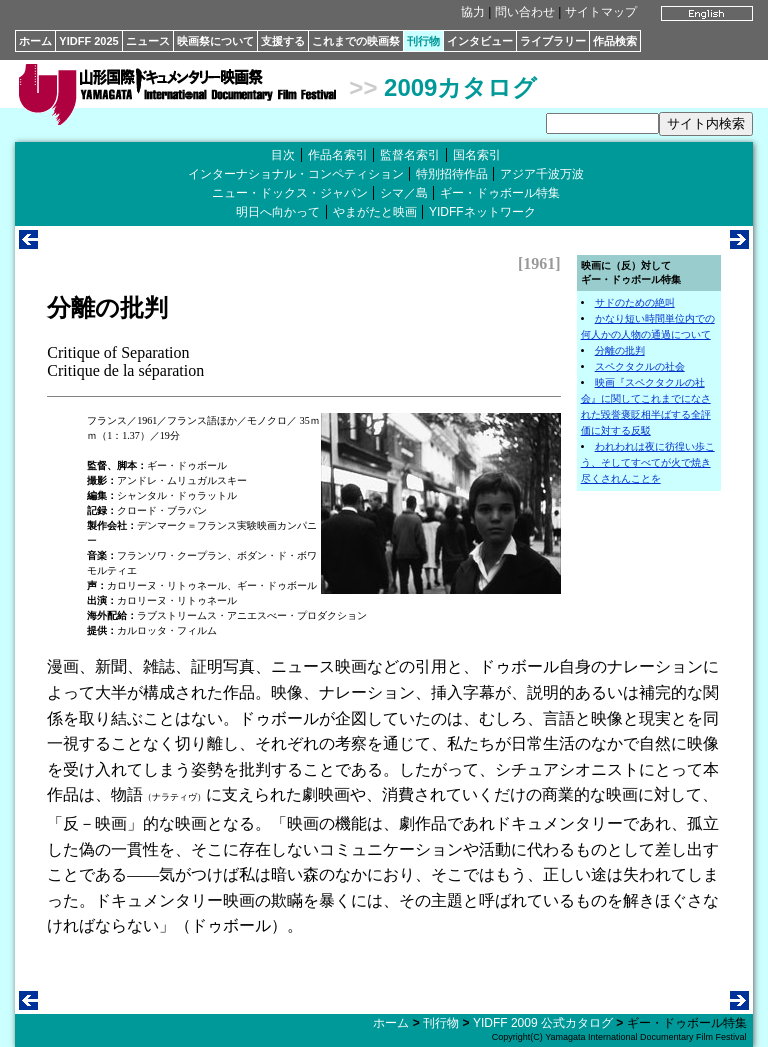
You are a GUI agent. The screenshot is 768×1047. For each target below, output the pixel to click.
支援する (283, 41)
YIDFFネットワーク (482, 212)
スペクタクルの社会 (640, 366)
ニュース (148, 41)
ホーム (35, 41)
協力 (473, 12)
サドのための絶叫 (635, 302)
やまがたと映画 (375, 212)
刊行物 (423, 41)
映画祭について (215, 41)
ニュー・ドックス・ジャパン (290, 193)
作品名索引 (338, 155)
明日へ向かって (278, 212)
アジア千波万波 (542, 174)
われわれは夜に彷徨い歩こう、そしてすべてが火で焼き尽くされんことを (648, 462)
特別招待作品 (452, 174)
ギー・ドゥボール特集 (500, 193)
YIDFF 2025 (88, 41)
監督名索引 (410, 155)
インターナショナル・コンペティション (296, 174)
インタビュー (480, 41)
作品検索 (615, 41)
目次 (283, 155)
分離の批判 (620, 350)
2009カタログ (460, 87)
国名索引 (477, 155)
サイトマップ (601, 12)
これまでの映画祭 (356, 41)
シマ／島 (404, 193)
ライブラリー (553, 41)
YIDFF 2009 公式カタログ (543, 1023)
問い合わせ (525, 12)
